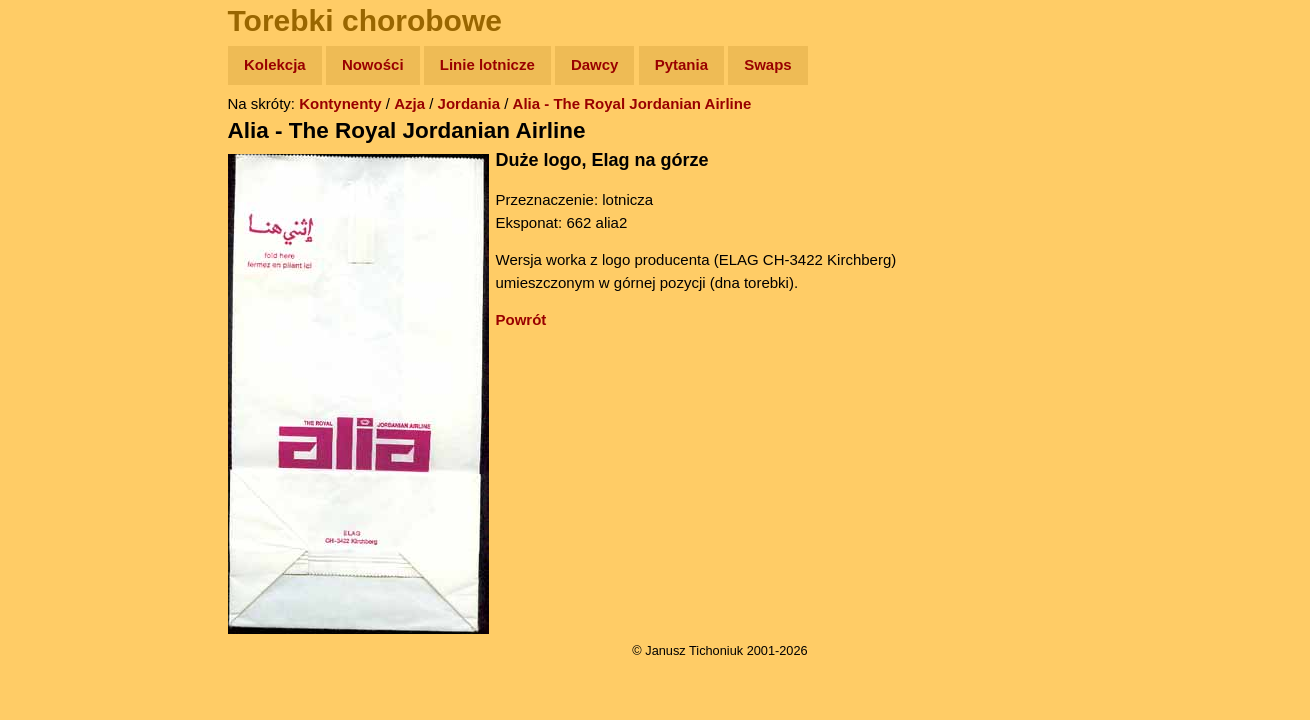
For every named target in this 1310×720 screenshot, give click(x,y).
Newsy (57, 219)
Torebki (60, 412)
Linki (51, 373)
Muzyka (60, 296)
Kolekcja (275, 64)
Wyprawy (66, 142)
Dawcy (595, 64)
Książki (59, 258)
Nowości (373, 64)
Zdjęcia (59, 181)
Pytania (681, 64)
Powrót (521, 319)
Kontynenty (340, 103)
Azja (409, 103)
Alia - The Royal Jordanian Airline (632, 103)
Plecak (57, 335)
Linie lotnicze (487, 64)
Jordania (469, 103)
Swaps (768, 64)
